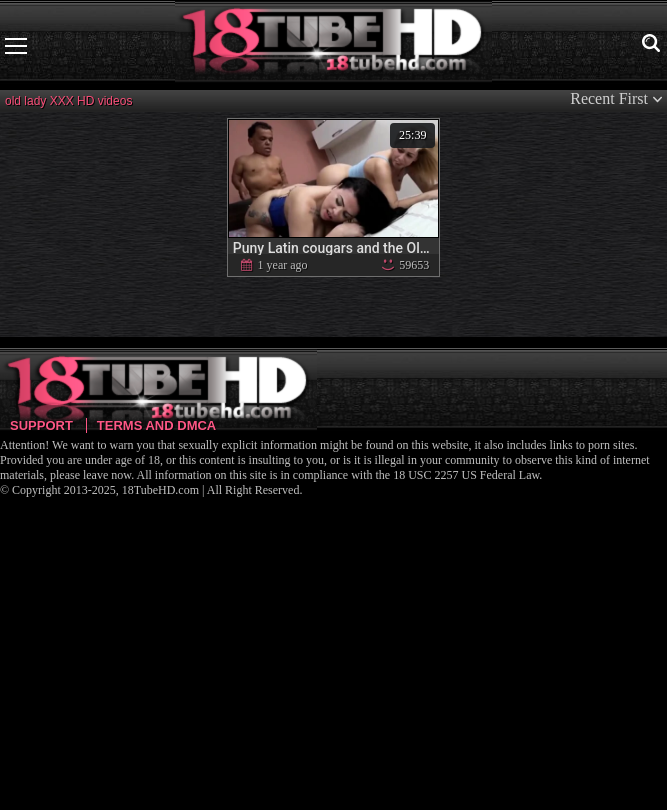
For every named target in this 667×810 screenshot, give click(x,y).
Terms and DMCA (156, 425)
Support (41, 425)
